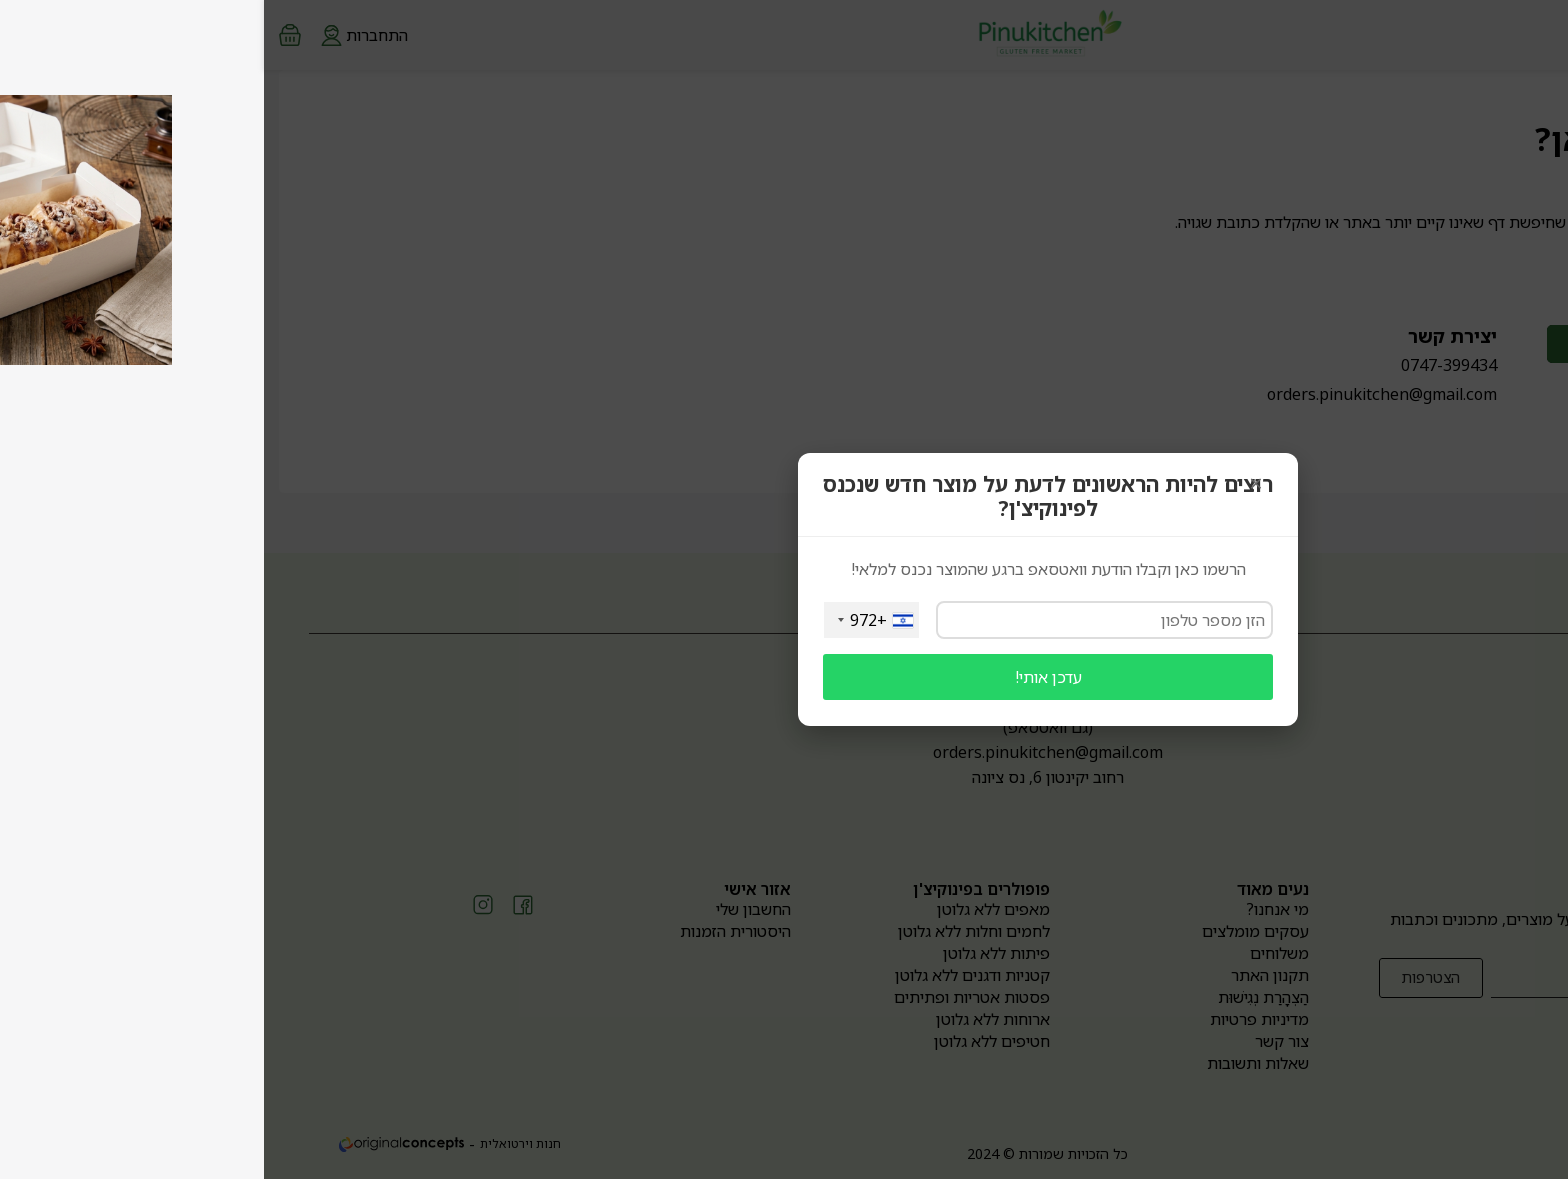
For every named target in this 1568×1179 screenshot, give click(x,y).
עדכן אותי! (784, 677)
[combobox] (607, 620)
